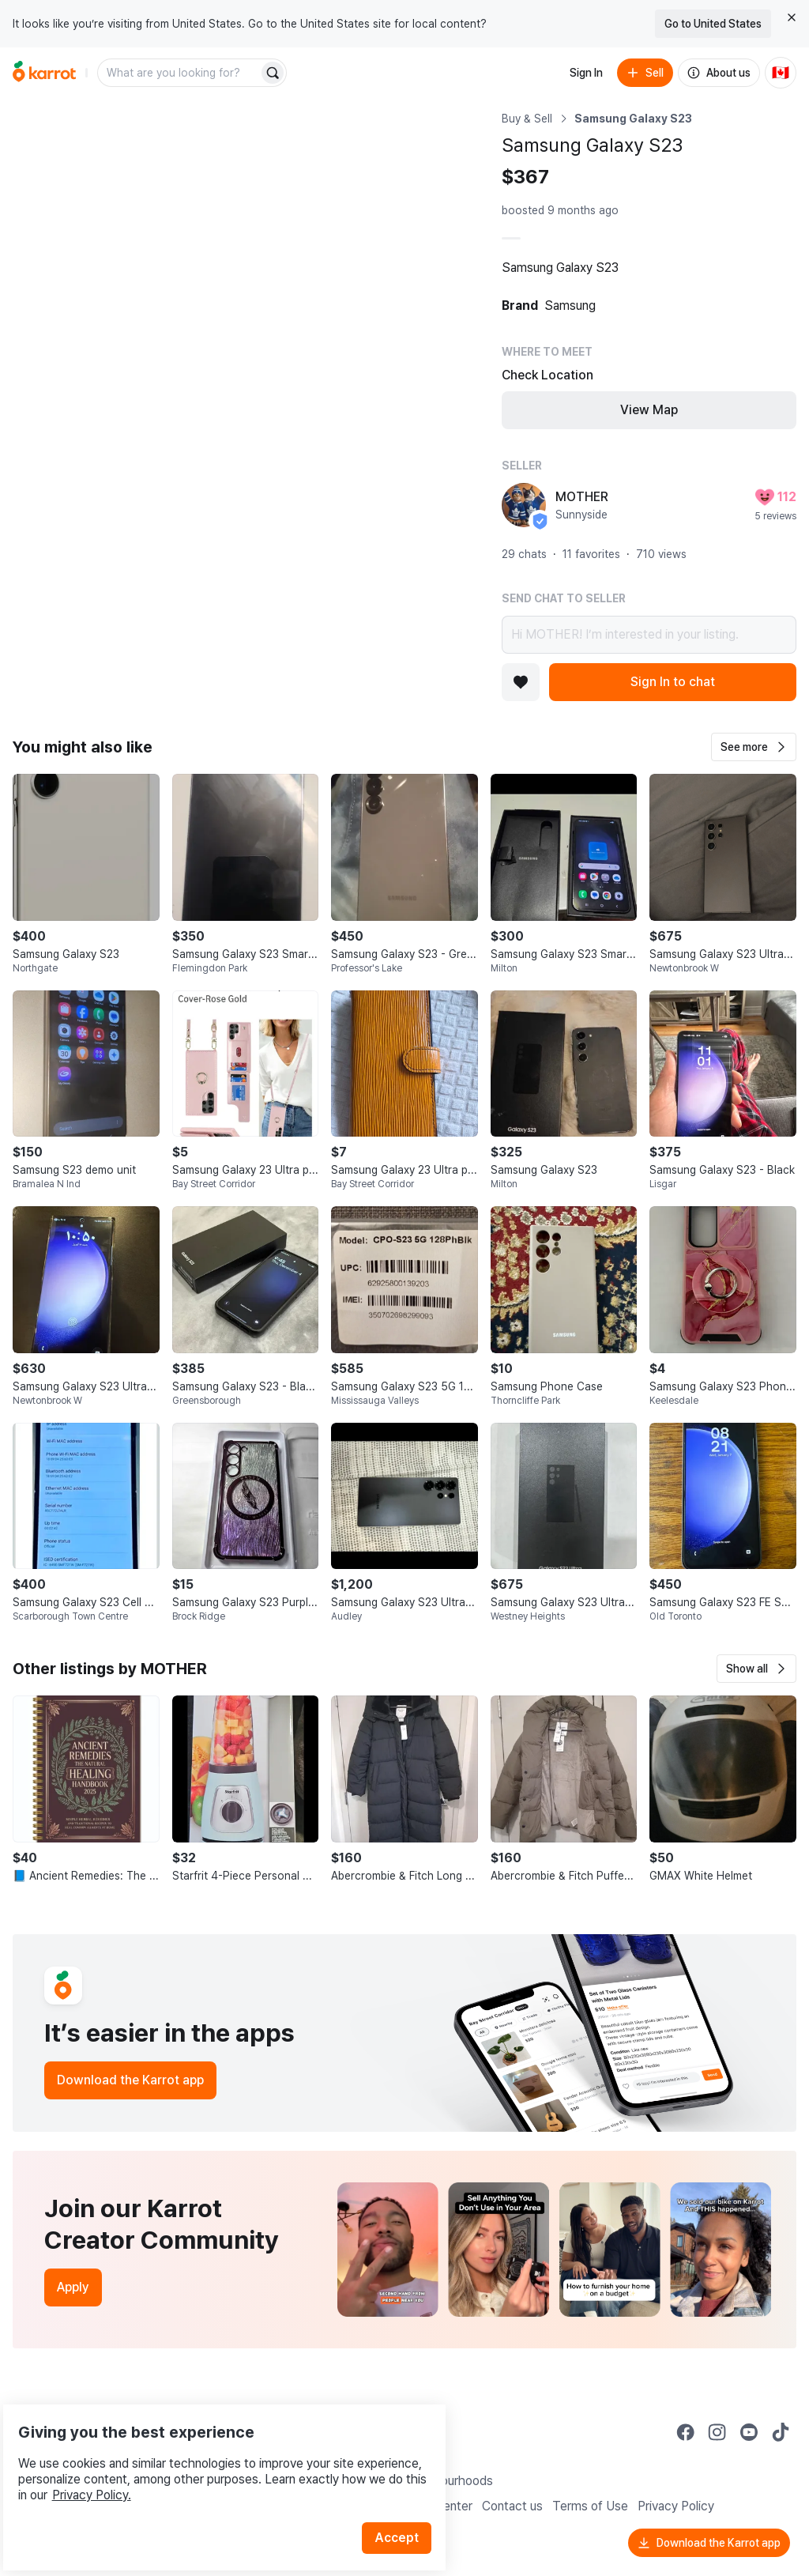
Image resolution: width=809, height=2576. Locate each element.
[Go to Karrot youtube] (748, 2432)
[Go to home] (44, 73)
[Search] (273, 73)
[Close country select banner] (792, 17)
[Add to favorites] (521, 682)
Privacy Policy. (211, 2453)
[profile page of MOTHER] (524, 505)
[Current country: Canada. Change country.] (780, 73)
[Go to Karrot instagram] (717, 2432)
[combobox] (179, 72)
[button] (753, 747)
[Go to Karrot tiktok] (780, 2432)
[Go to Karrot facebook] (685, 2432)
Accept (408, 2496)
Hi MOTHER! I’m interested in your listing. (649, 635)
